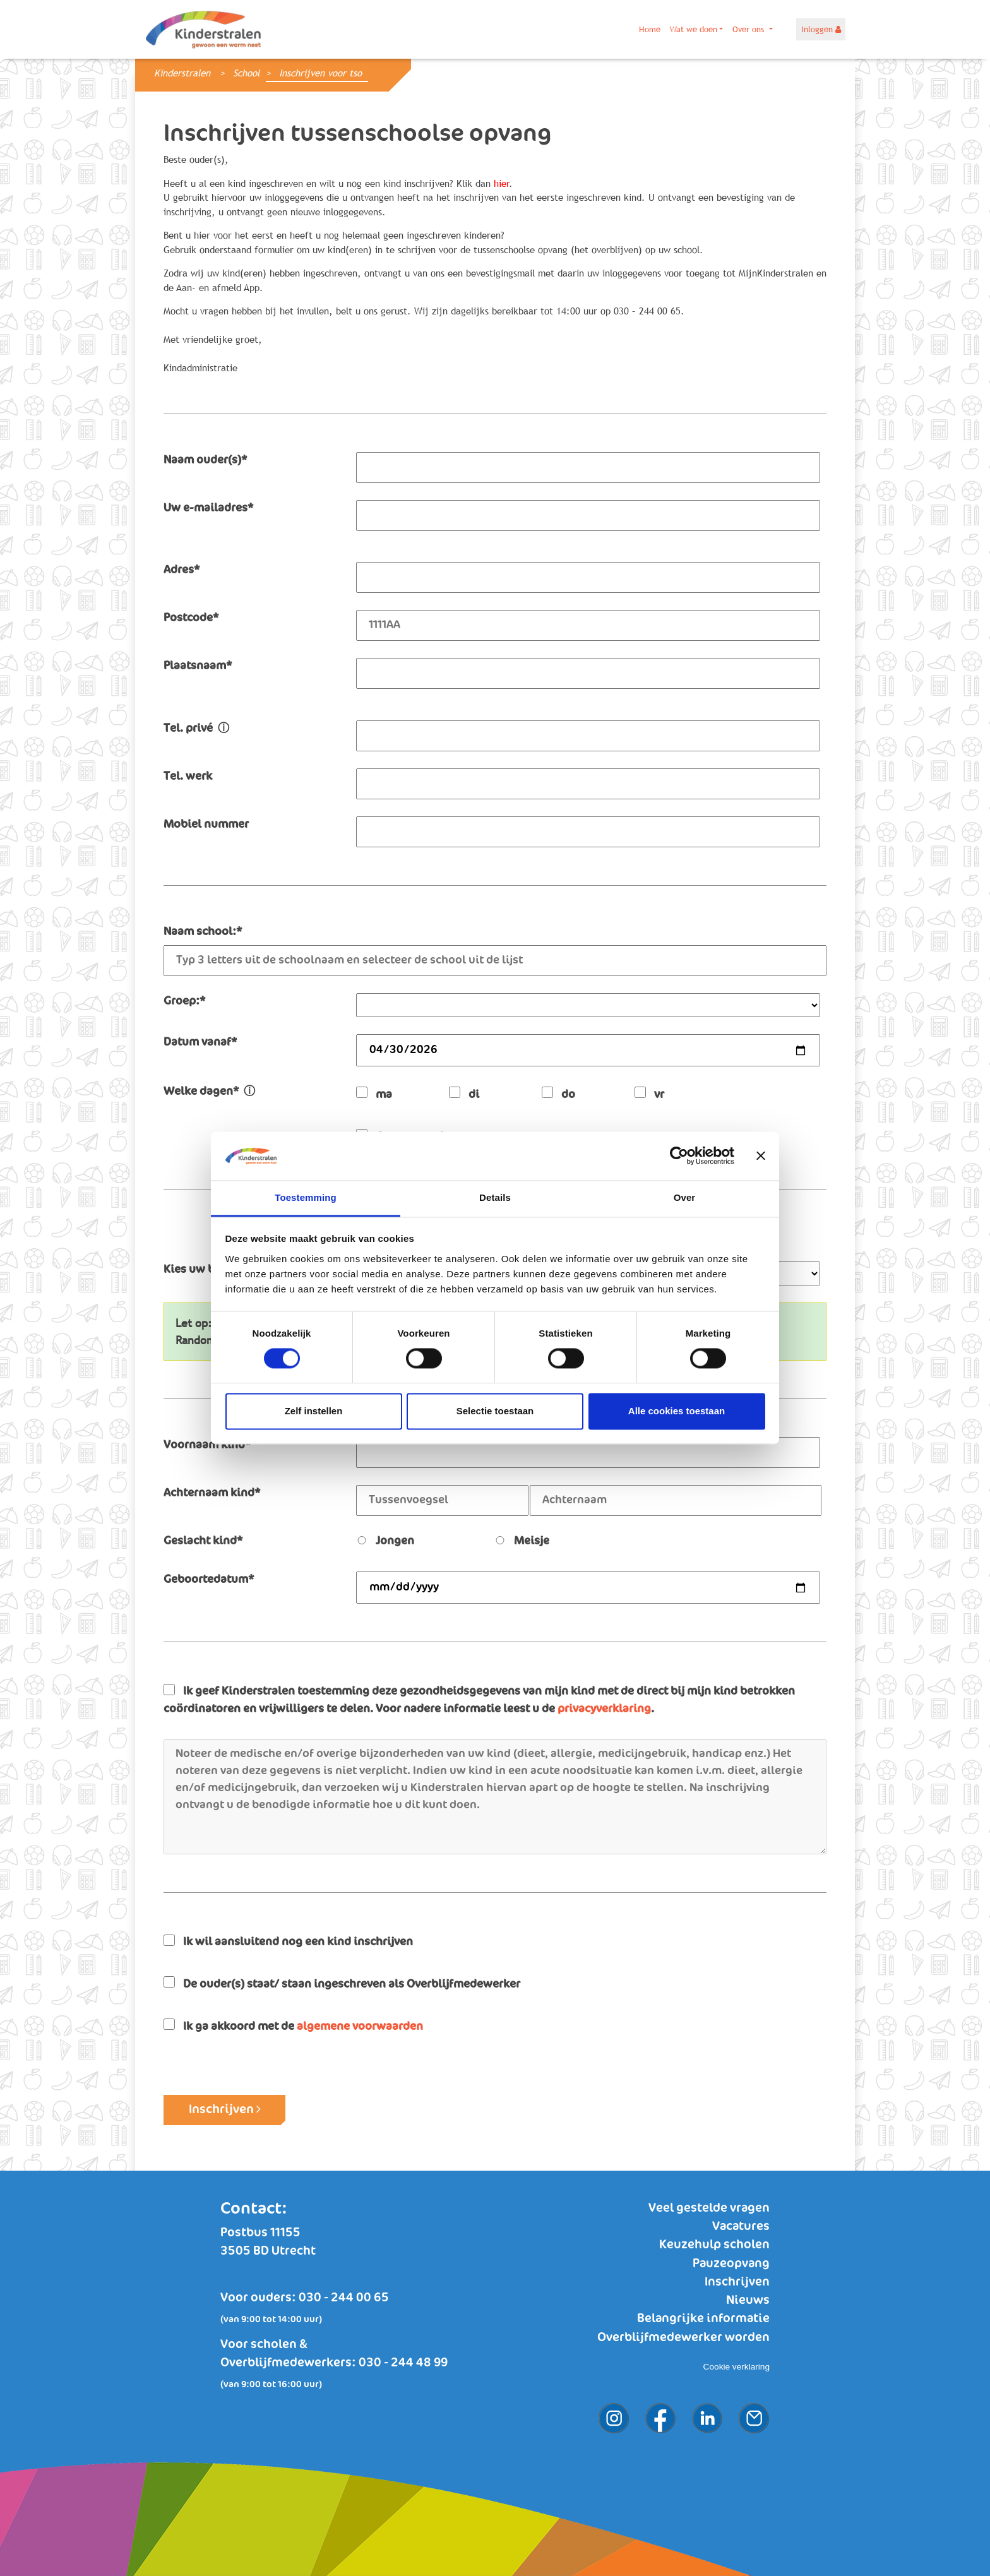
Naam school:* (203, 932)
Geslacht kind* (203, 1541)
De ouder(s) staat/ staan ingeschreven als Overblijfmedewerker (342, 1982)
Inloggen (821, 29)
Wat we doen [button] (693, 29)
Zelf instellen (314, 1410)
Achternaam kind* (212, 1493)
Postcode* (191, 618)
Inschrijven (225, 2109)
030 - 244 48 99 (403, 2363)
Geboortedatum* (209, 1580)
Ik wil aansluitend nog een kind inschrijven (288, 1941)
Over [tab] (685, 1197)
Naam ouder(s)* (205, 460)
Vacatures (741, 2226)
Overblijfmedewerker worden (683, 2337)
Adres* (182, 570)
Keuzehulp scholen (714, 2244)
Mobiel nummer (206, 825)
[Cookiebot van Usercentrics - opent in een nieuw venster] (679, 1156)
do (558, 1093)
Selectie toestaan (495, 1410)
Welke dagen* (209, 1092)
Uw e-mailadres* (208, 508)
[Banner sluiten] (760, 1156)
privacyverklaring (604, 1709)
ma (374, 1093)
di (464, 1093)
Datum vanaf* (200, 1042)
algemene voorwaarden (360, 2027)
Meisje (521, 1541)
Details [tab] (495, 1197)
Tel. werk (188, 777)
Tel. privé (196, 729)
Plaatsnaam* (198, 666)
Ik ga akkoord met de (293, 2025)
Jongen (385, 1541)
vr (649, 1093)
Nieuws (748, 2300)
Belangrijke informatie (703, 2318)
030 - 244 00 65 (344, 2298)
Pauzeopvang (731, 2263)
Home (649, 29)
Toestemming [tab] (306, 1197)
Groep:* (184, 1001)
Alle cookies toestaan (676, 1410)
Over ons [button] (749, 29)
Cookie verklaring (736, 2366)
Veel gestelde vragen (709, 2208)
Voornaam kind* (207, 1445)
